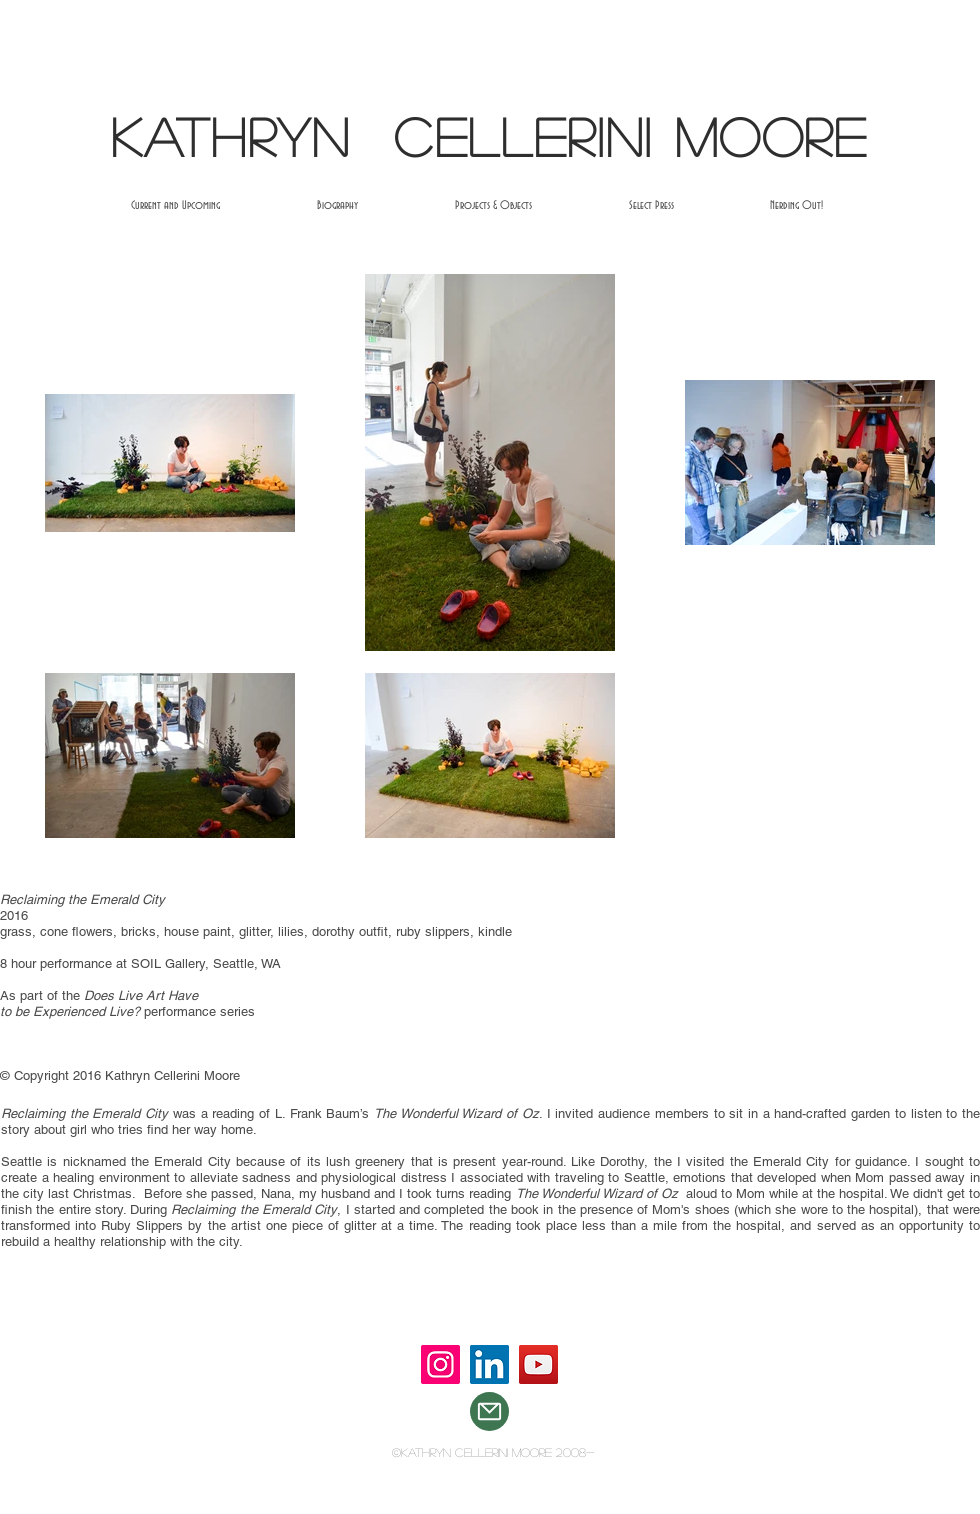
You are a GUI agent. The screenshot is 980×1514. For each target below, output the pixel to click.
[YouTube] (538, 1364)
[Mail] (489, 1411)
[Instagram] (440, 1364)
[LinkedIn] (489, 1364)
